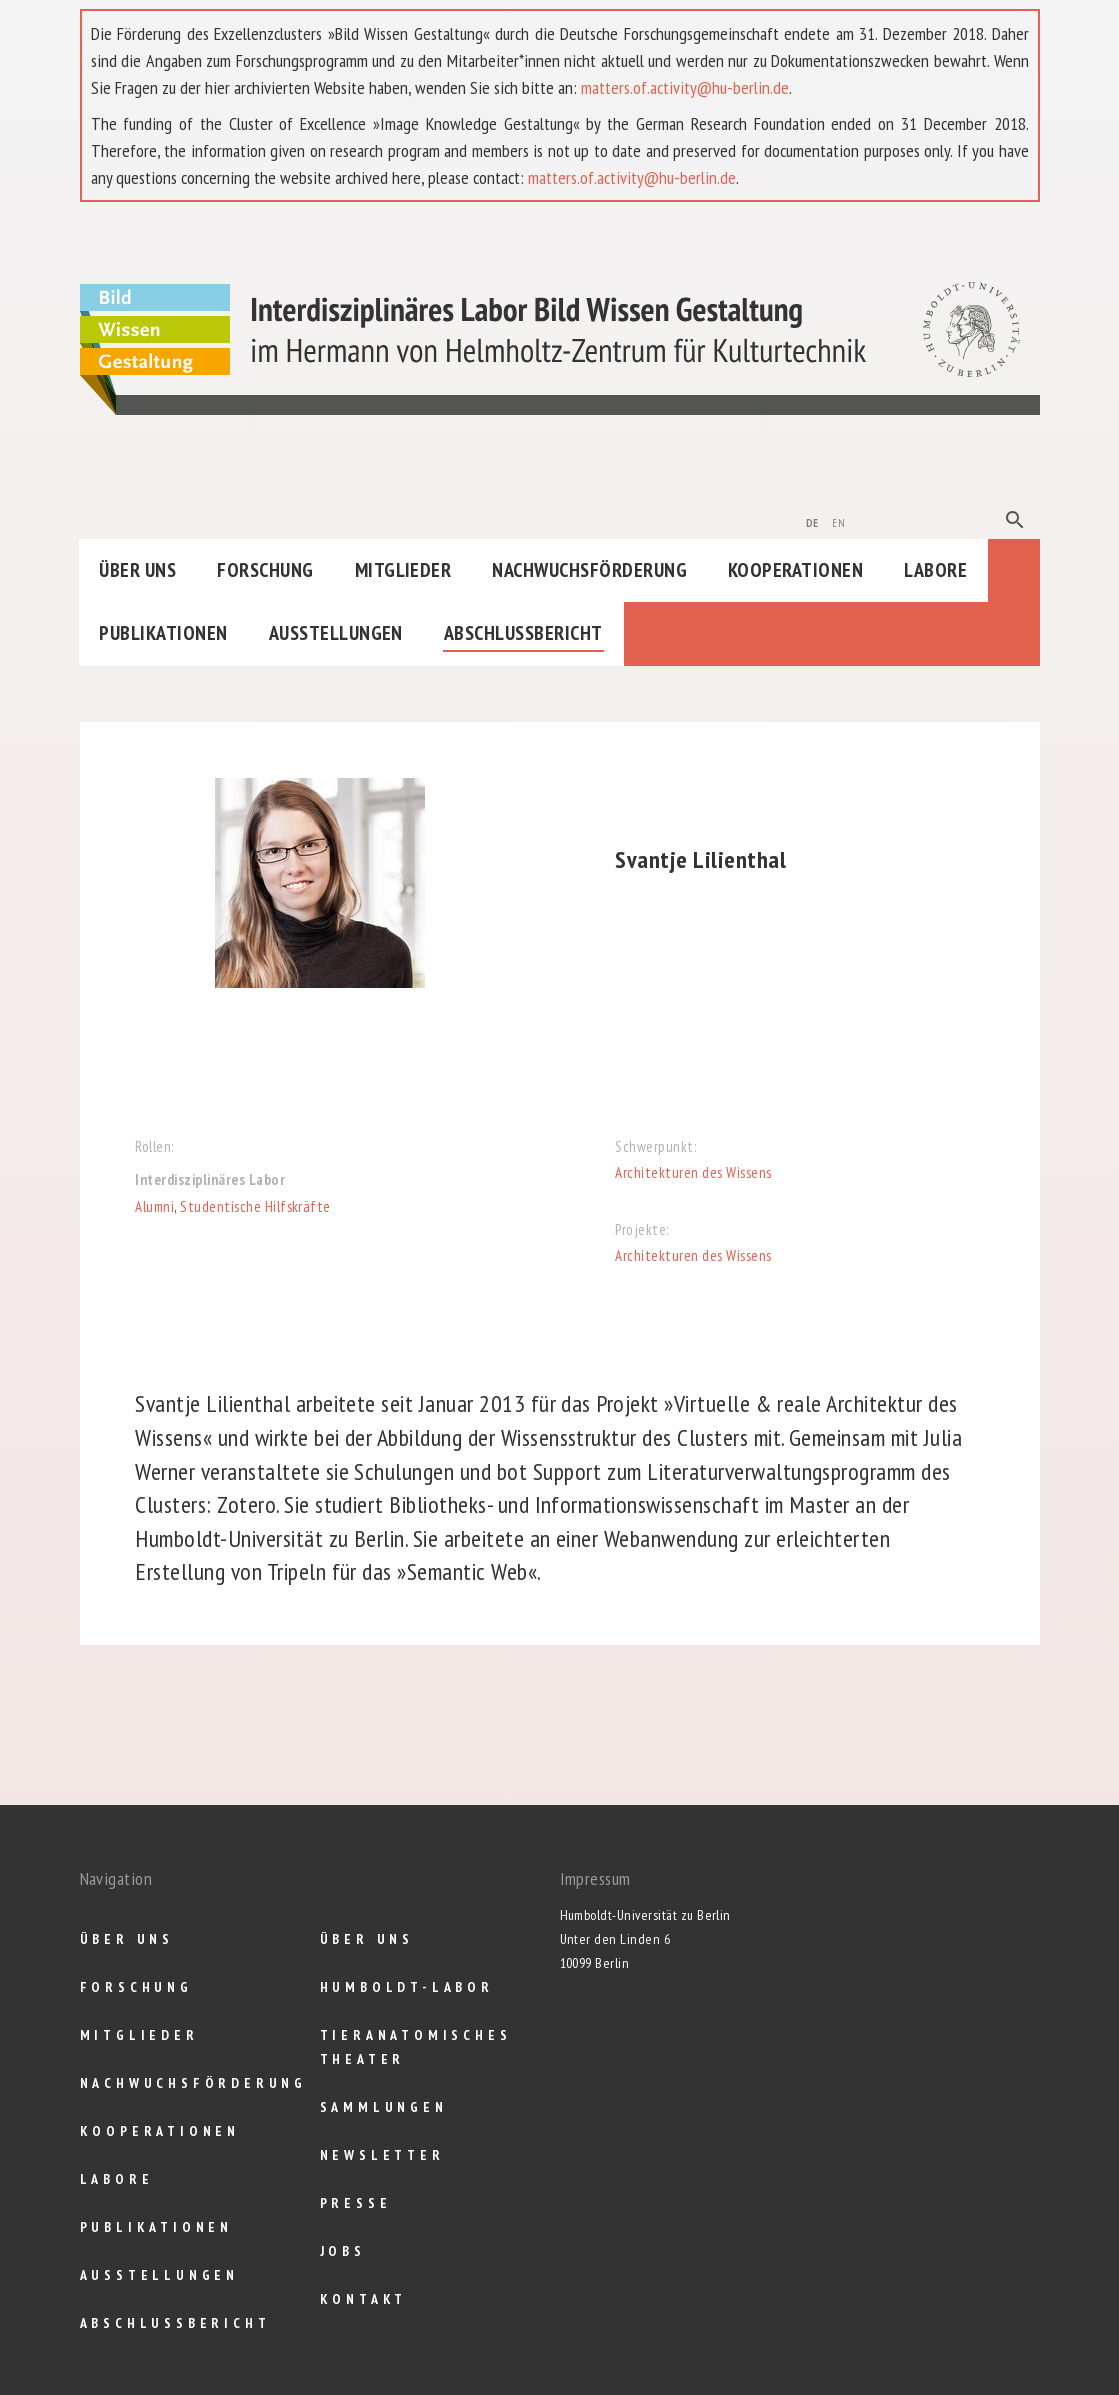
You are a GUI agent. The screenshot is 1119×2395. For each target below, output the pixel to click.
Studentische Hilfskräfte (255, 1206)
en (838, 521)
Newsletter (382, 2155)
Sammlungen (384, 2107)
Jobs (343, 2251)
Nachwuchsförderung (589, 570)
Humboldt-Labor (407, 1987)
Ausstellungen (336, 633)
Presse (356, 2203)
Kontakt (364, 2299)
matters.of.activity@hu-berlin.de (685, 87)
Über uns (137, 570)
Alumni (154, 1206)
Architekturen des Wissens (693, 1172)
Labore (935, 570)
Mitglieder (403, 570)
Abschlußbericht (523, 633)
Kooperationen (795, 570)
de (812, 521)
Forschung (265, 570)
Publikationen (163, 633)
